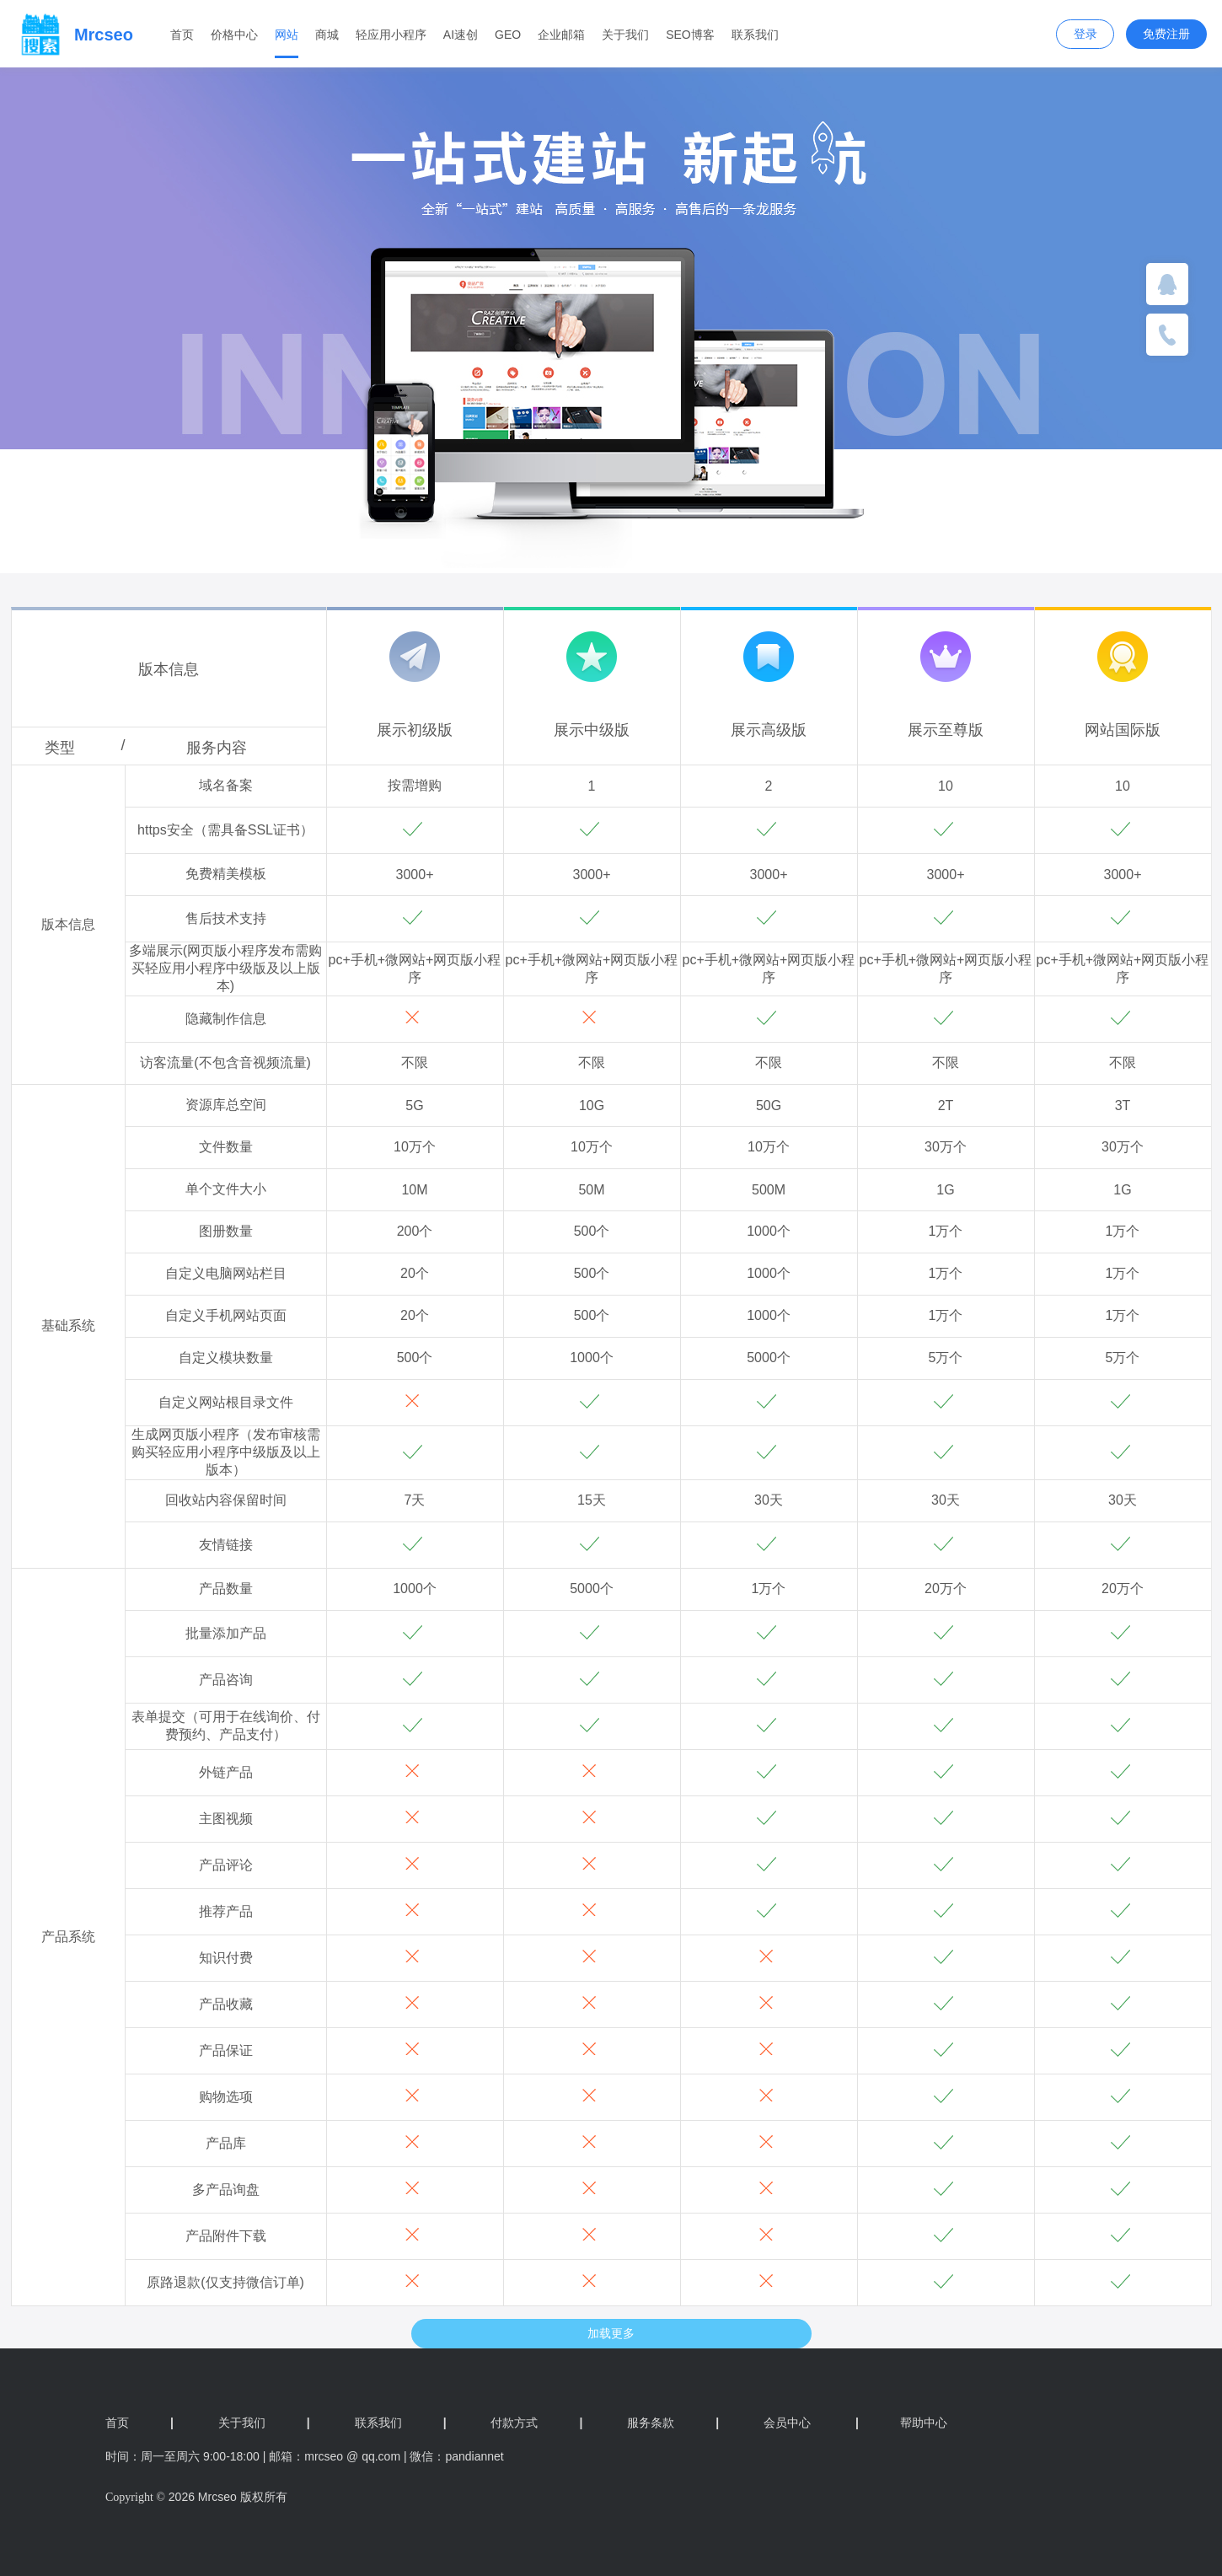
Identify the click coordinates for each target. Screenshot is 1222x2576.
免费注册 (1166, 33)
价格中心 (234, 34)
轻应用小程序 (391, 34)
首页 (182, 34)
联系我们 (755, 34)
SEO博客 (690, 34)
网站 (286, 34)
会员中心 (787, 2422)
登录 (1085, 33)
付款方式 (536, 2422)
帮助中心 (901, 2422)
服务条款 (673, 2422)
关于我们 (625, 34)
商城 (327, 34)
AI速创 (460, 34)
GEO (508, 34)
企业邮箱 (561, 34)
